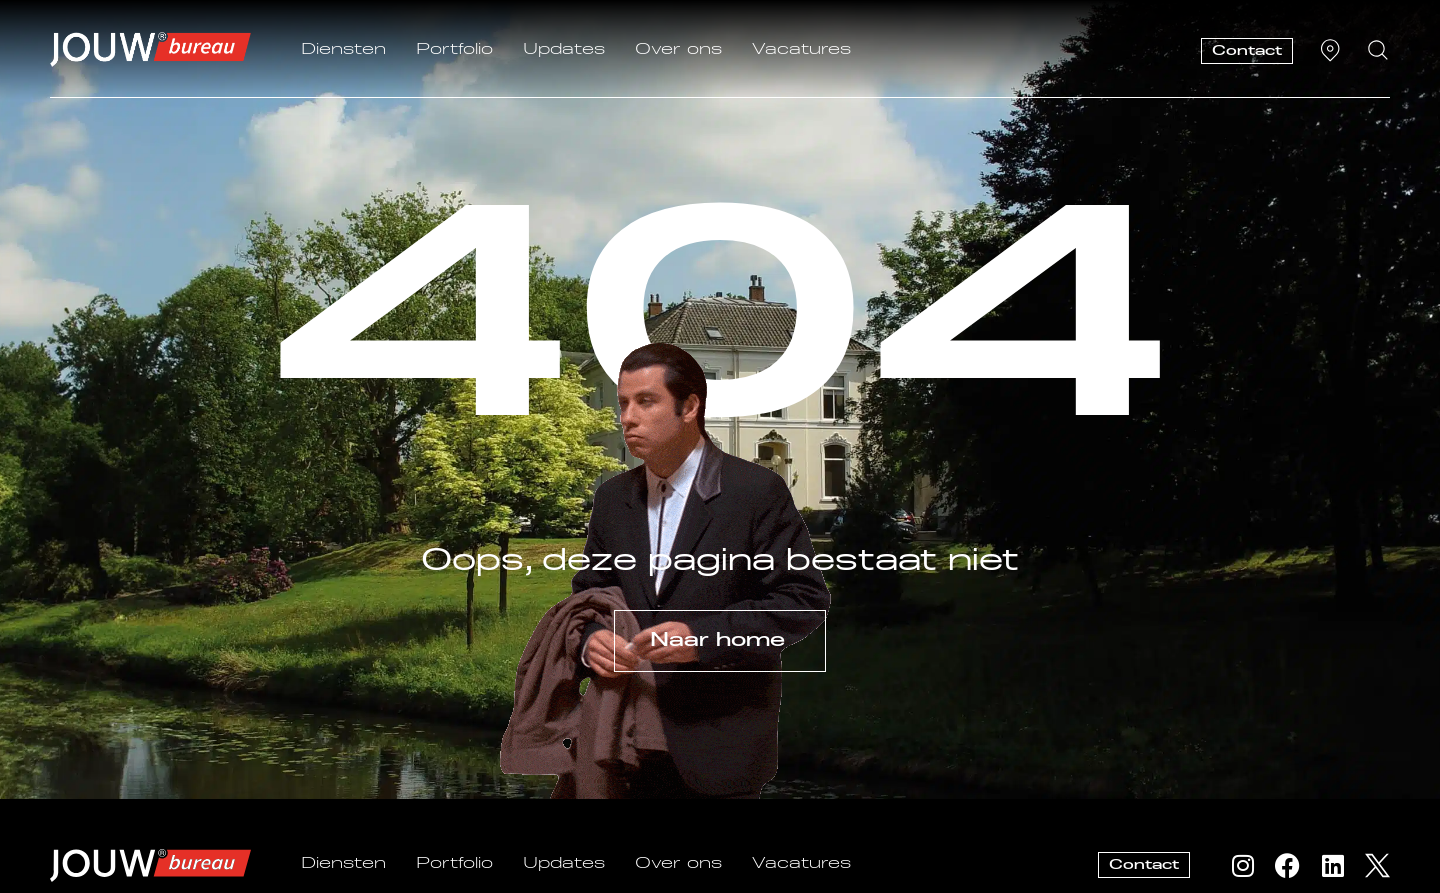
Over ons (678, 50)
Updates (564, 50)
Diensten (343, 50)
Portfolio (454, 50)
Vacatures (801, 50)
